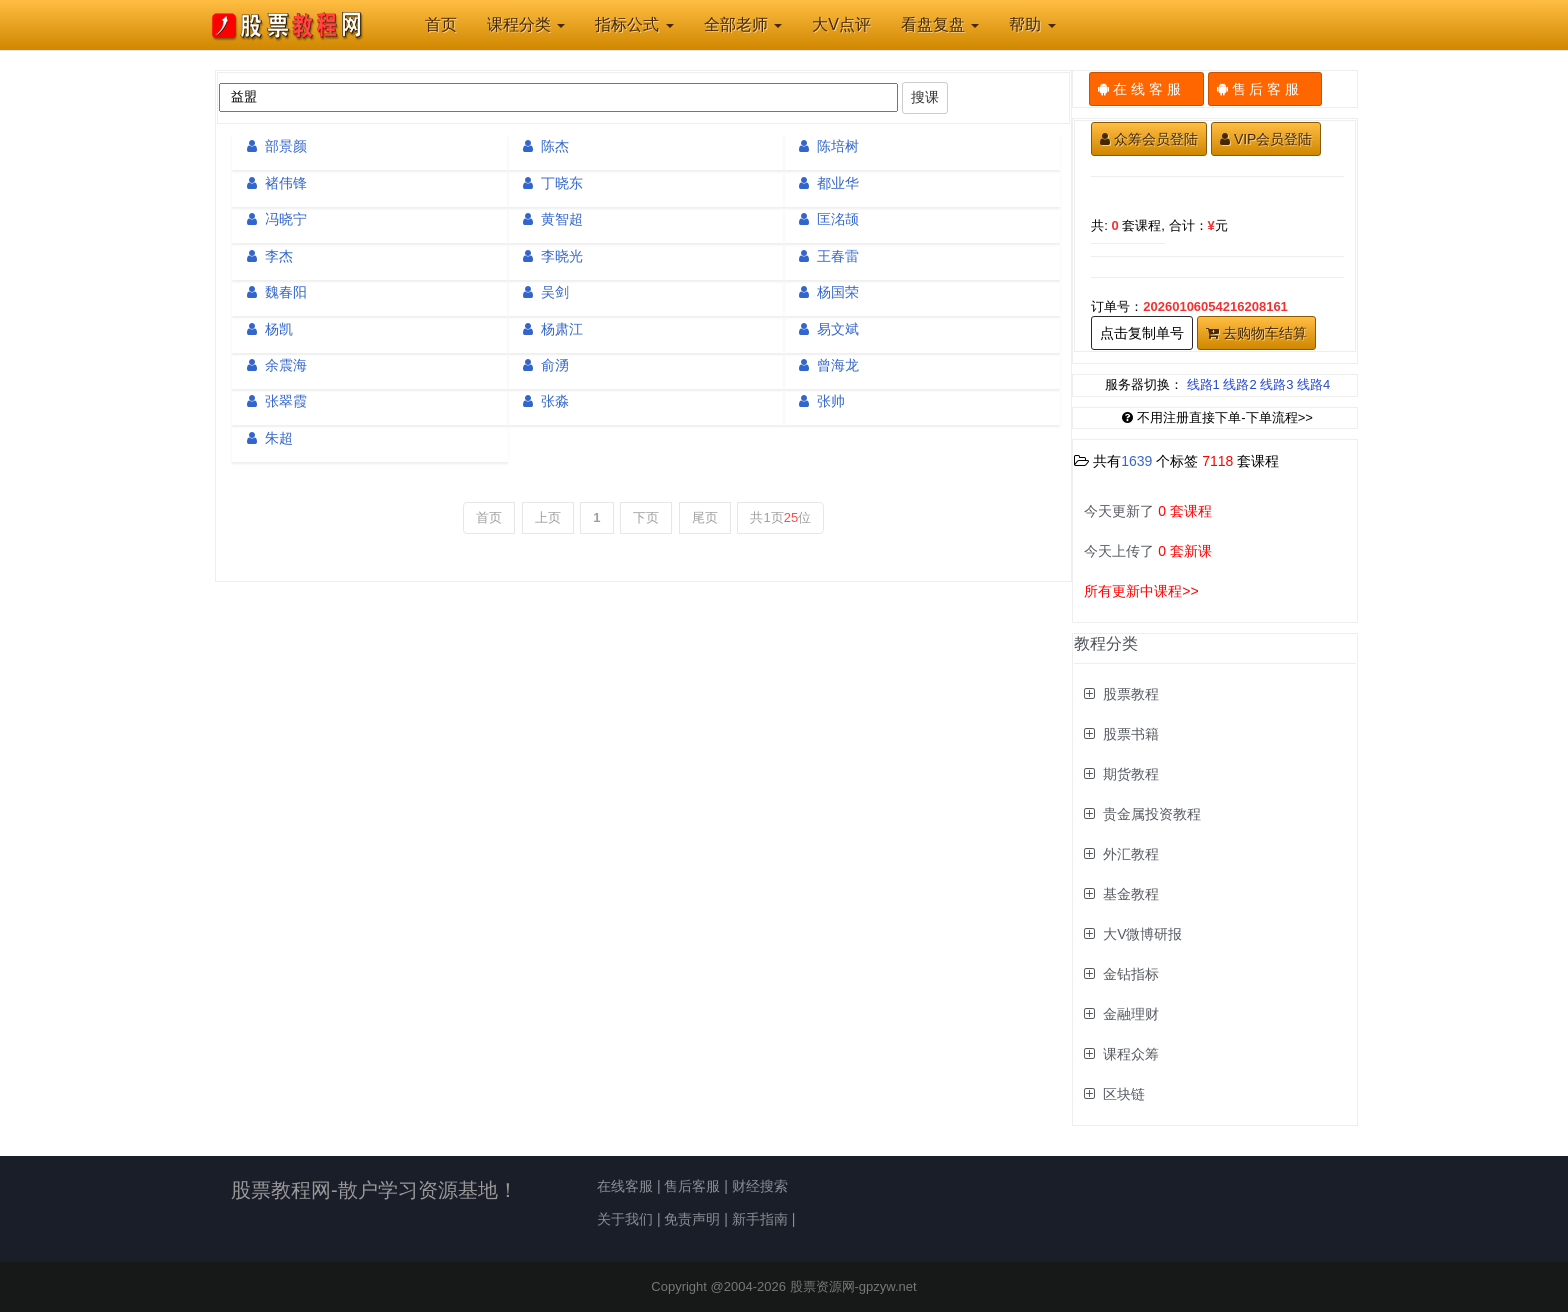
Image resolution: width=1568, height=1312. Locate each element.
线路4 (1313, 384)
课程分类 (526, 24)
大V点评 (841, 24)
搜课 (925, 97)
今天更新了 (1148, 511)
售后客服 (692, 1186)
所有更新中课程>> (1141, 591)
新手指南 (760, 1219)
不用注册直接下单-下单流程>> (1217, 417)
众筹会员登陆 (1149, 139)
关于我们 (625, 1219)
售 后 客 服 (1265, 89)
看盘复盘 (940, 24)
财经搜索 (760, 1186)
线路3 (1276, 384)
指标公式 (634, 24)
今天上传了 (1148, 551)
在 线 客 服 (1146, 89)
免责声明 (692, 1219)
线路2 (1239, 384)
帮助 (1032, 24)
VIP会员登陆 (1266, 139)
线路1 (1203, 384)
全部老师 (743, 24)
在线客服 (625, 1186)
